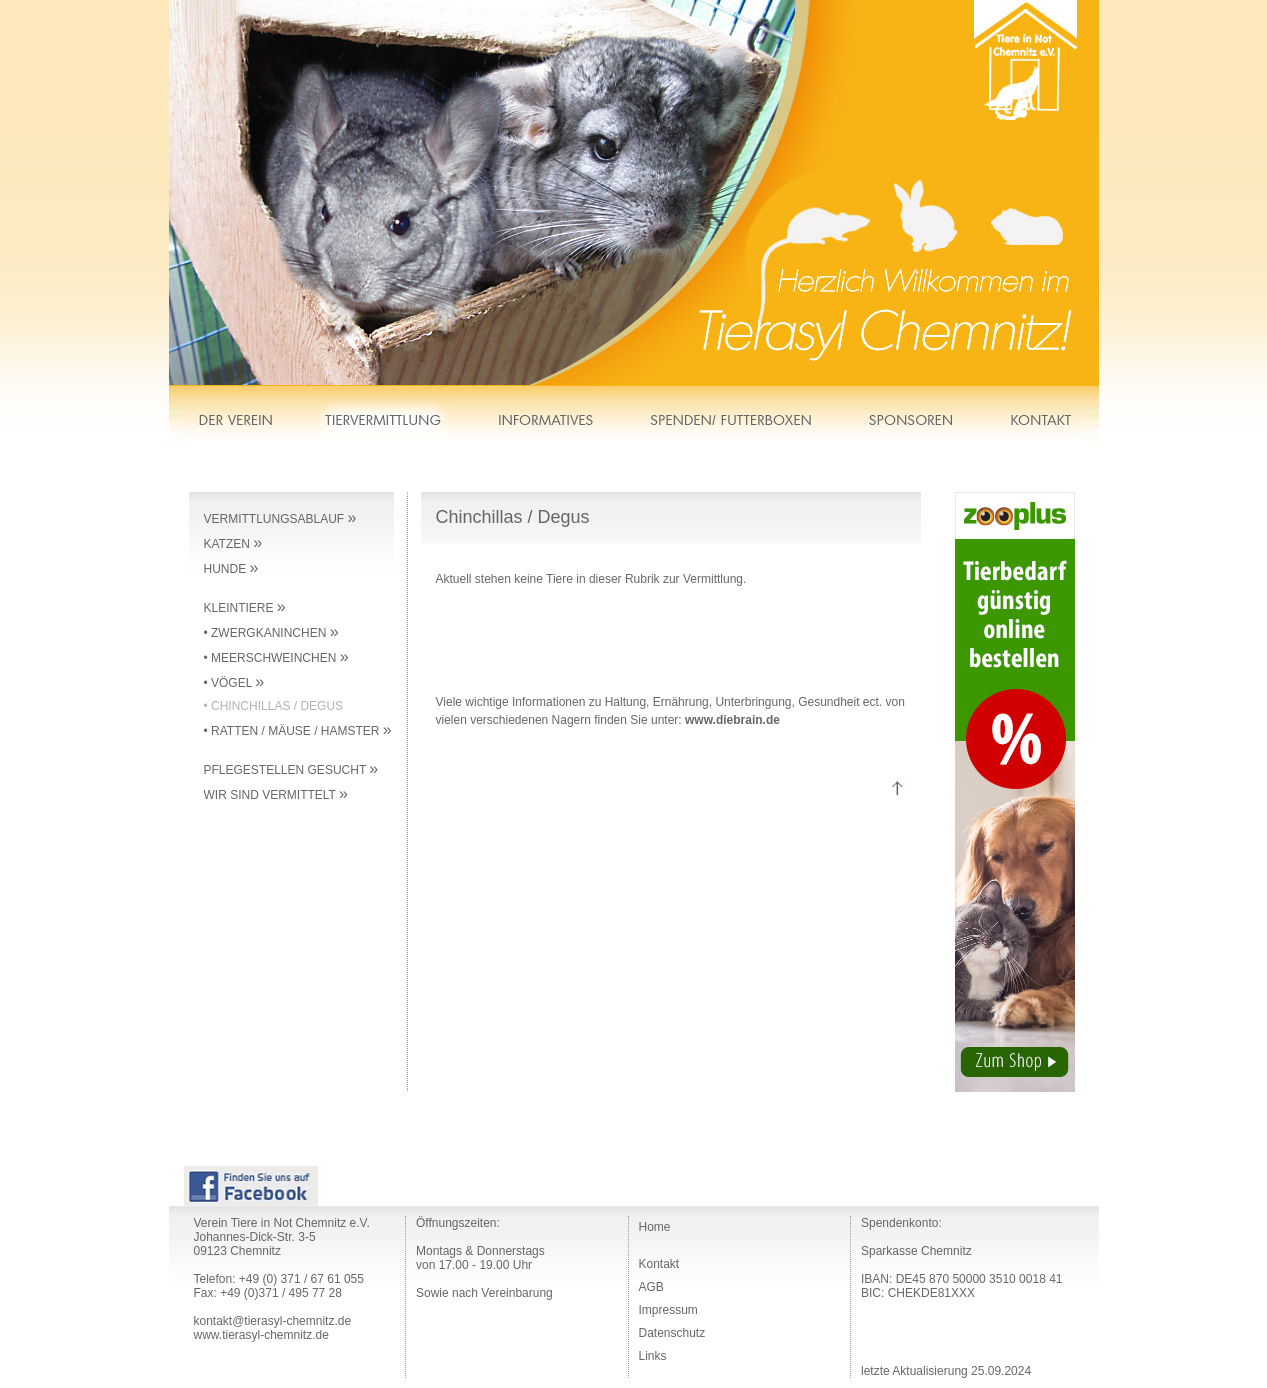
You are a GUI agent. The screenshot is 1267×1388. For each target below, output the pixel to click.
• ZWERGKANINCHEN (271, 633)
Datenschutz (672, 1333)
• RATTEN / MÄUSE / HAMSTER (298, 731)
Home (655, 1227)
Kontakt (659, 1264)
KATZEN (233, 544)
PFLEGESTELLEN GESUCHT (291, 770)
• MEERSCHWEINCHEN (276, 658)
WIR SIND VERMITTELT (276, 795)
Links (653, 1356)
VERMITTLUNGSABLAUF (280, 519)
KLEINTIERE (245, 608)
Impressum (668, 1310)
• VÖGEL (234, 683)
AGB (651, 1287)
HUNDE (231, 569)
